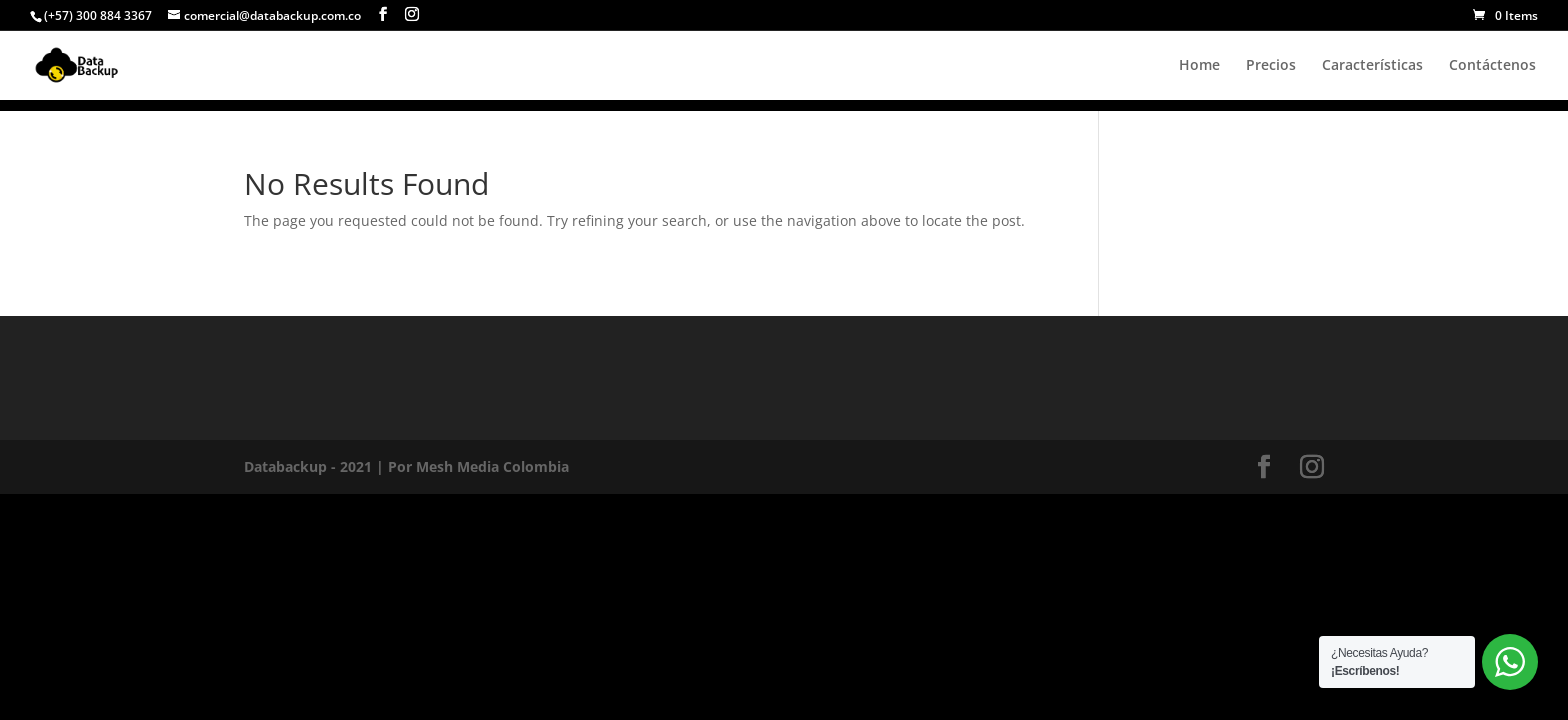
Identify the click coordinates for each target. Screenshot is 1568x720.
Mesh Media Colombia (492, 466)
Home (1199, 66)
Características (1372, 66)
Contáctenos (1492, 66)
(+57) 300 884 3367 (98, 15)
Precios (1271, 66)
